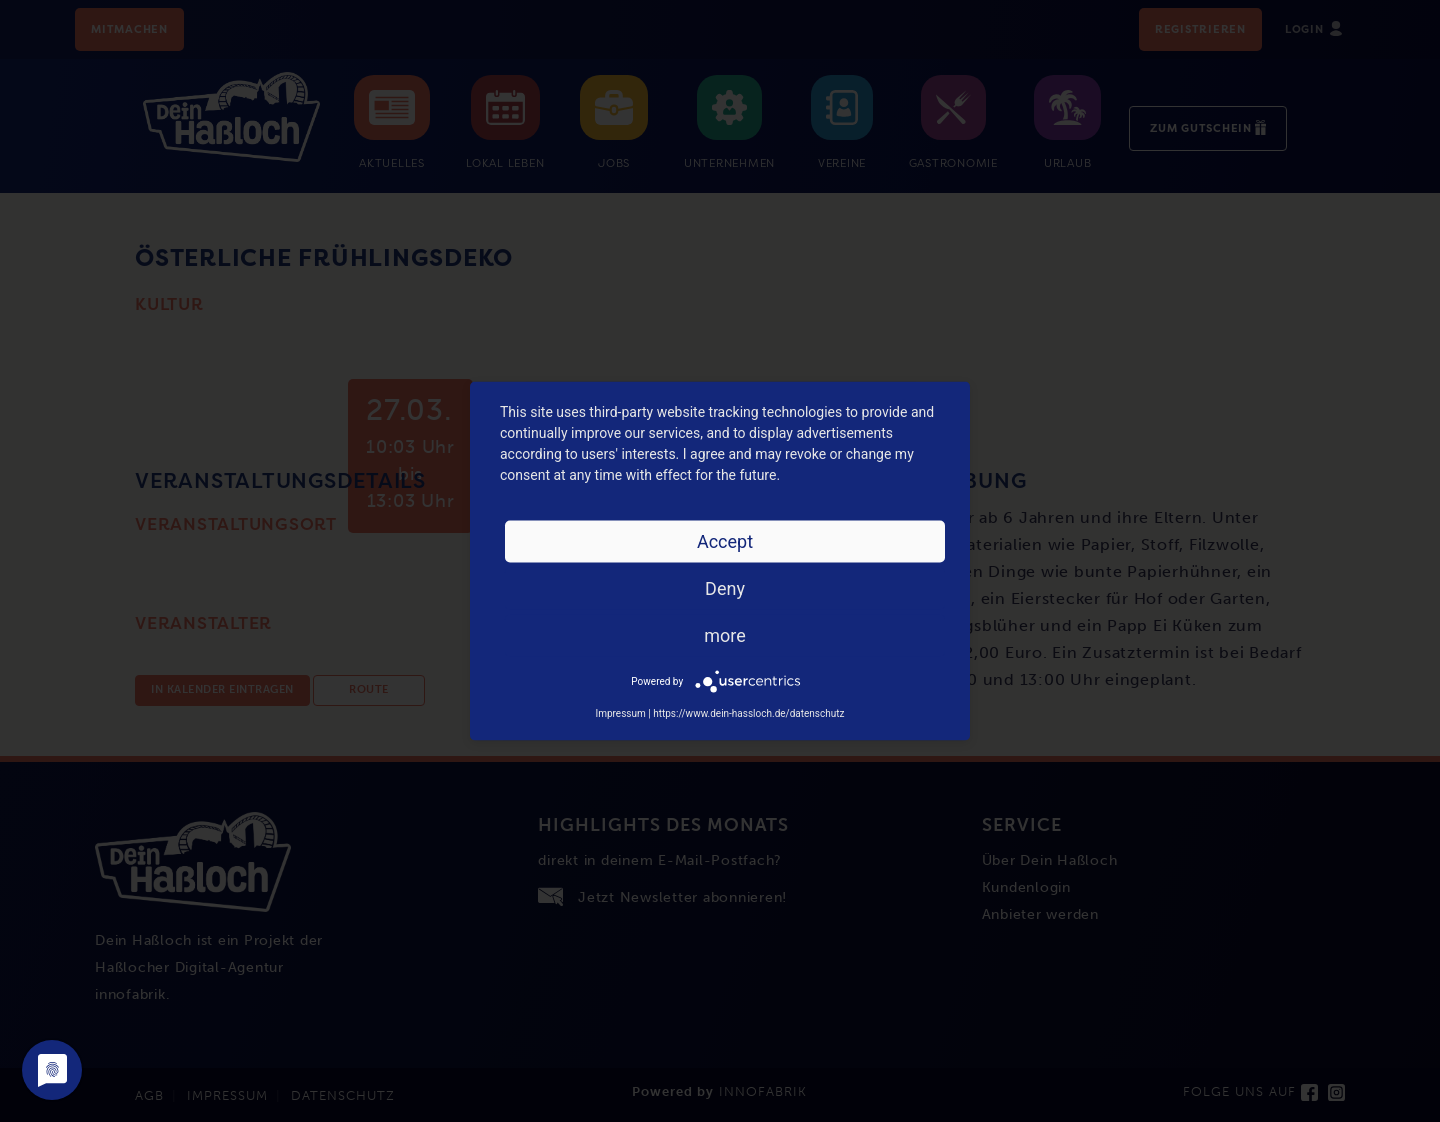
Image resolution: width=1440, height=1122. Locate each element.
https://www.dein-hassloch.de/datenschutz (748, 713)
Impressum (620, 713)
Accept (725, 541)
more (725, 635)
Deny (725, 588)
